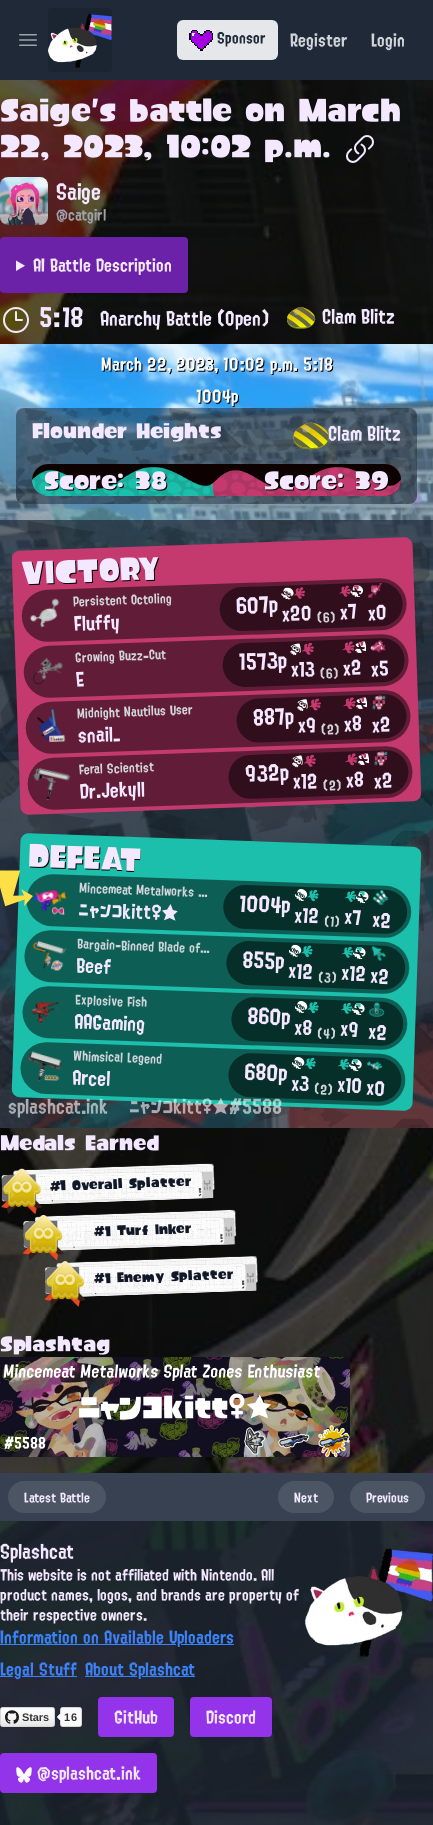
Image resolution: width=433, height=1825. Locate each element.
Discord (231, 1717)
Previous (387, 1497)
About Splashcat (140, 1669)
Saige (45, 110)
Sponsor (227, 38)
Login (388, 40)
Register (318, 40)
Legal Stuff (38, 1669)
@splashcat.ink (78, 1773)
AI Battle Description (102, 265)
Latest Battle (57, 1497)
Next (306, 1497)
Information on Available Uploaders (117, 1637)
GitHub (136, 1717)
